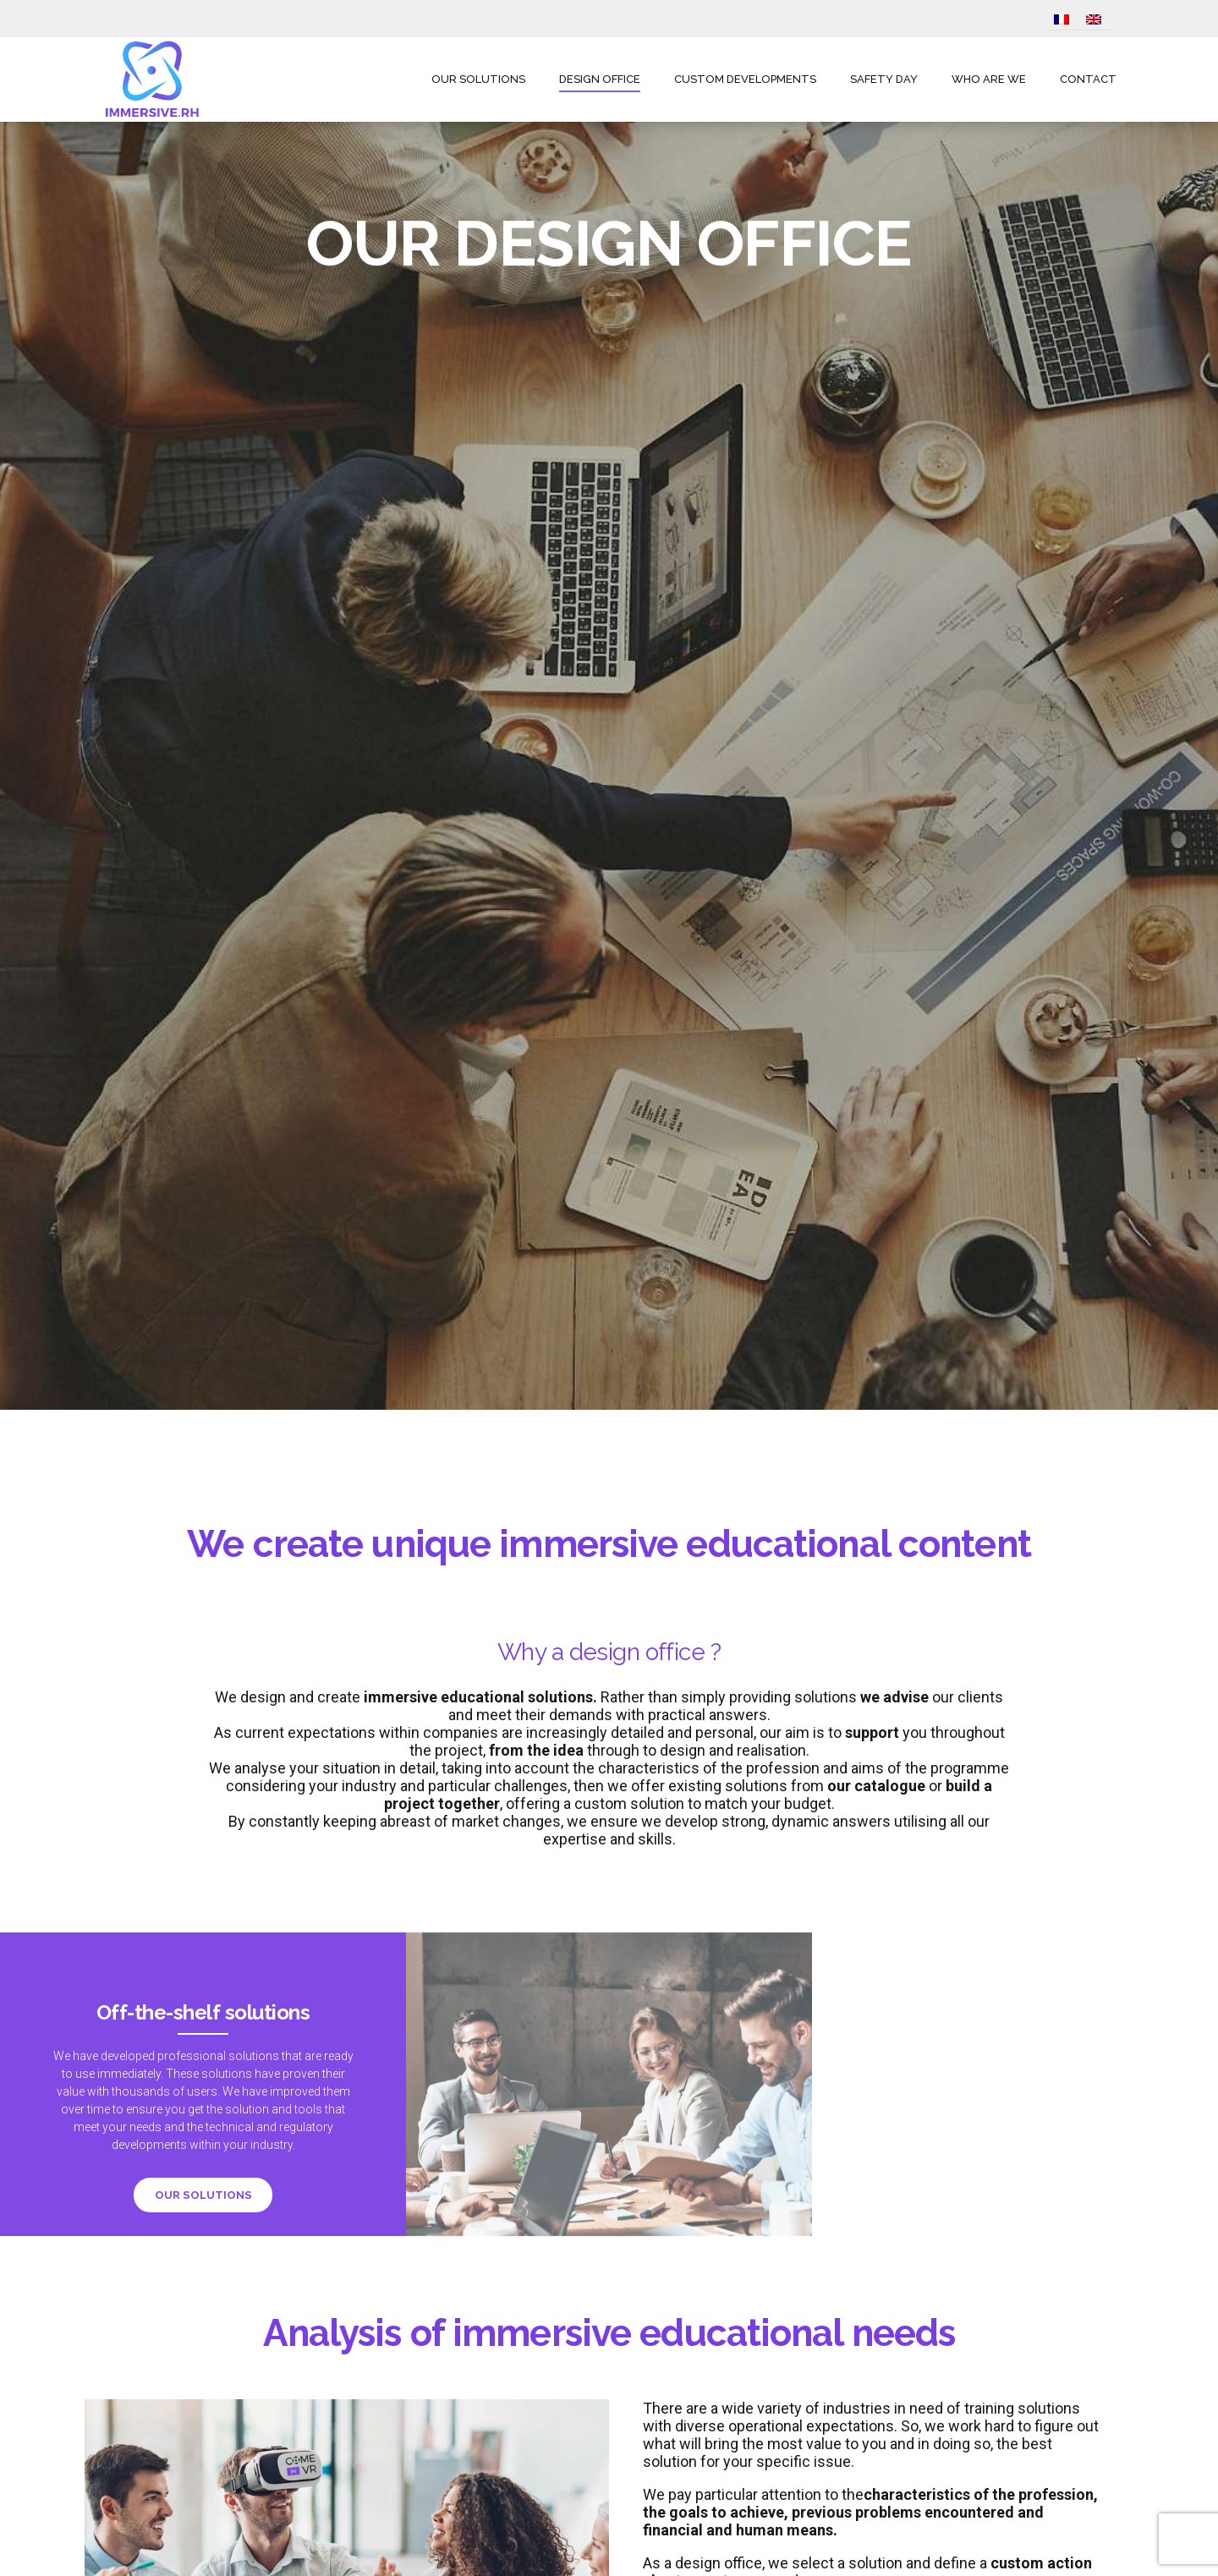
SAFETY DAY (884, 79)
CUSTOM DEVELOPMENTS (745, 79)
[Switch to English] (1094, 20)
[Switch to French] (1061, 20)
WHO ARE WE (989, 79)
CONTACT (1088, 79)
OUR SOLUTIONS (478, 79)
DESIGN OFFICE (599, 79)
